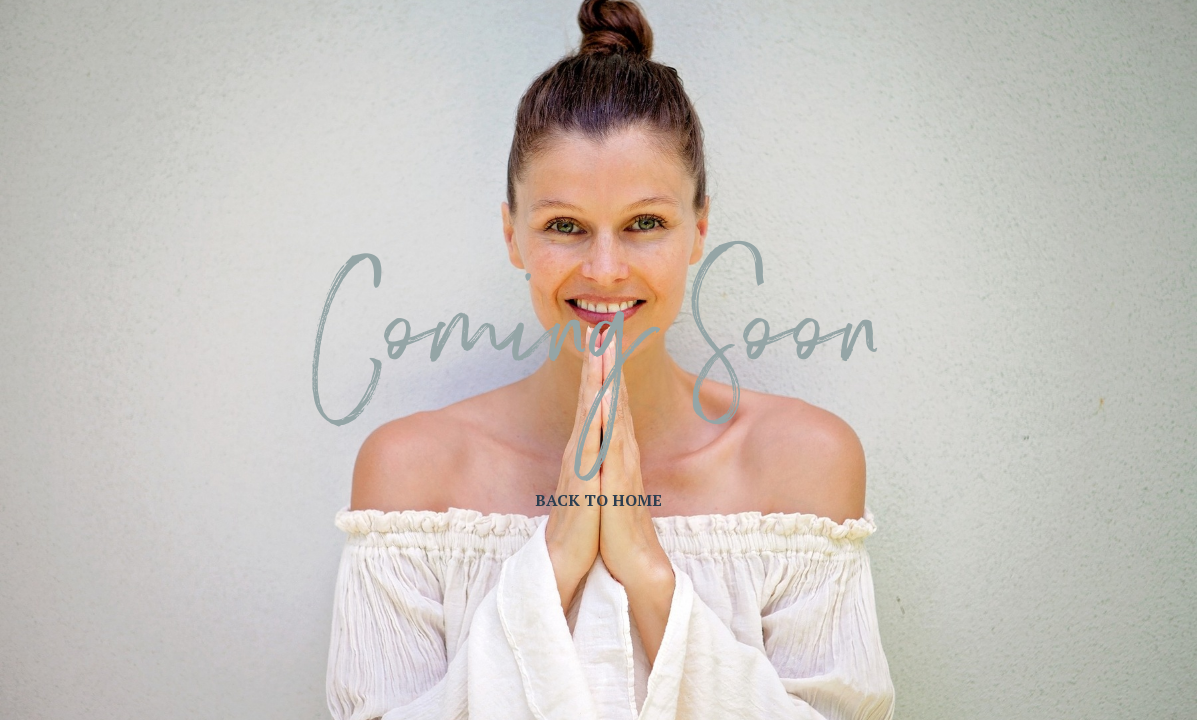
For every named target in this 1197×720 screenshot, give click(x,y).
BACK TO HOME (598, 500)
